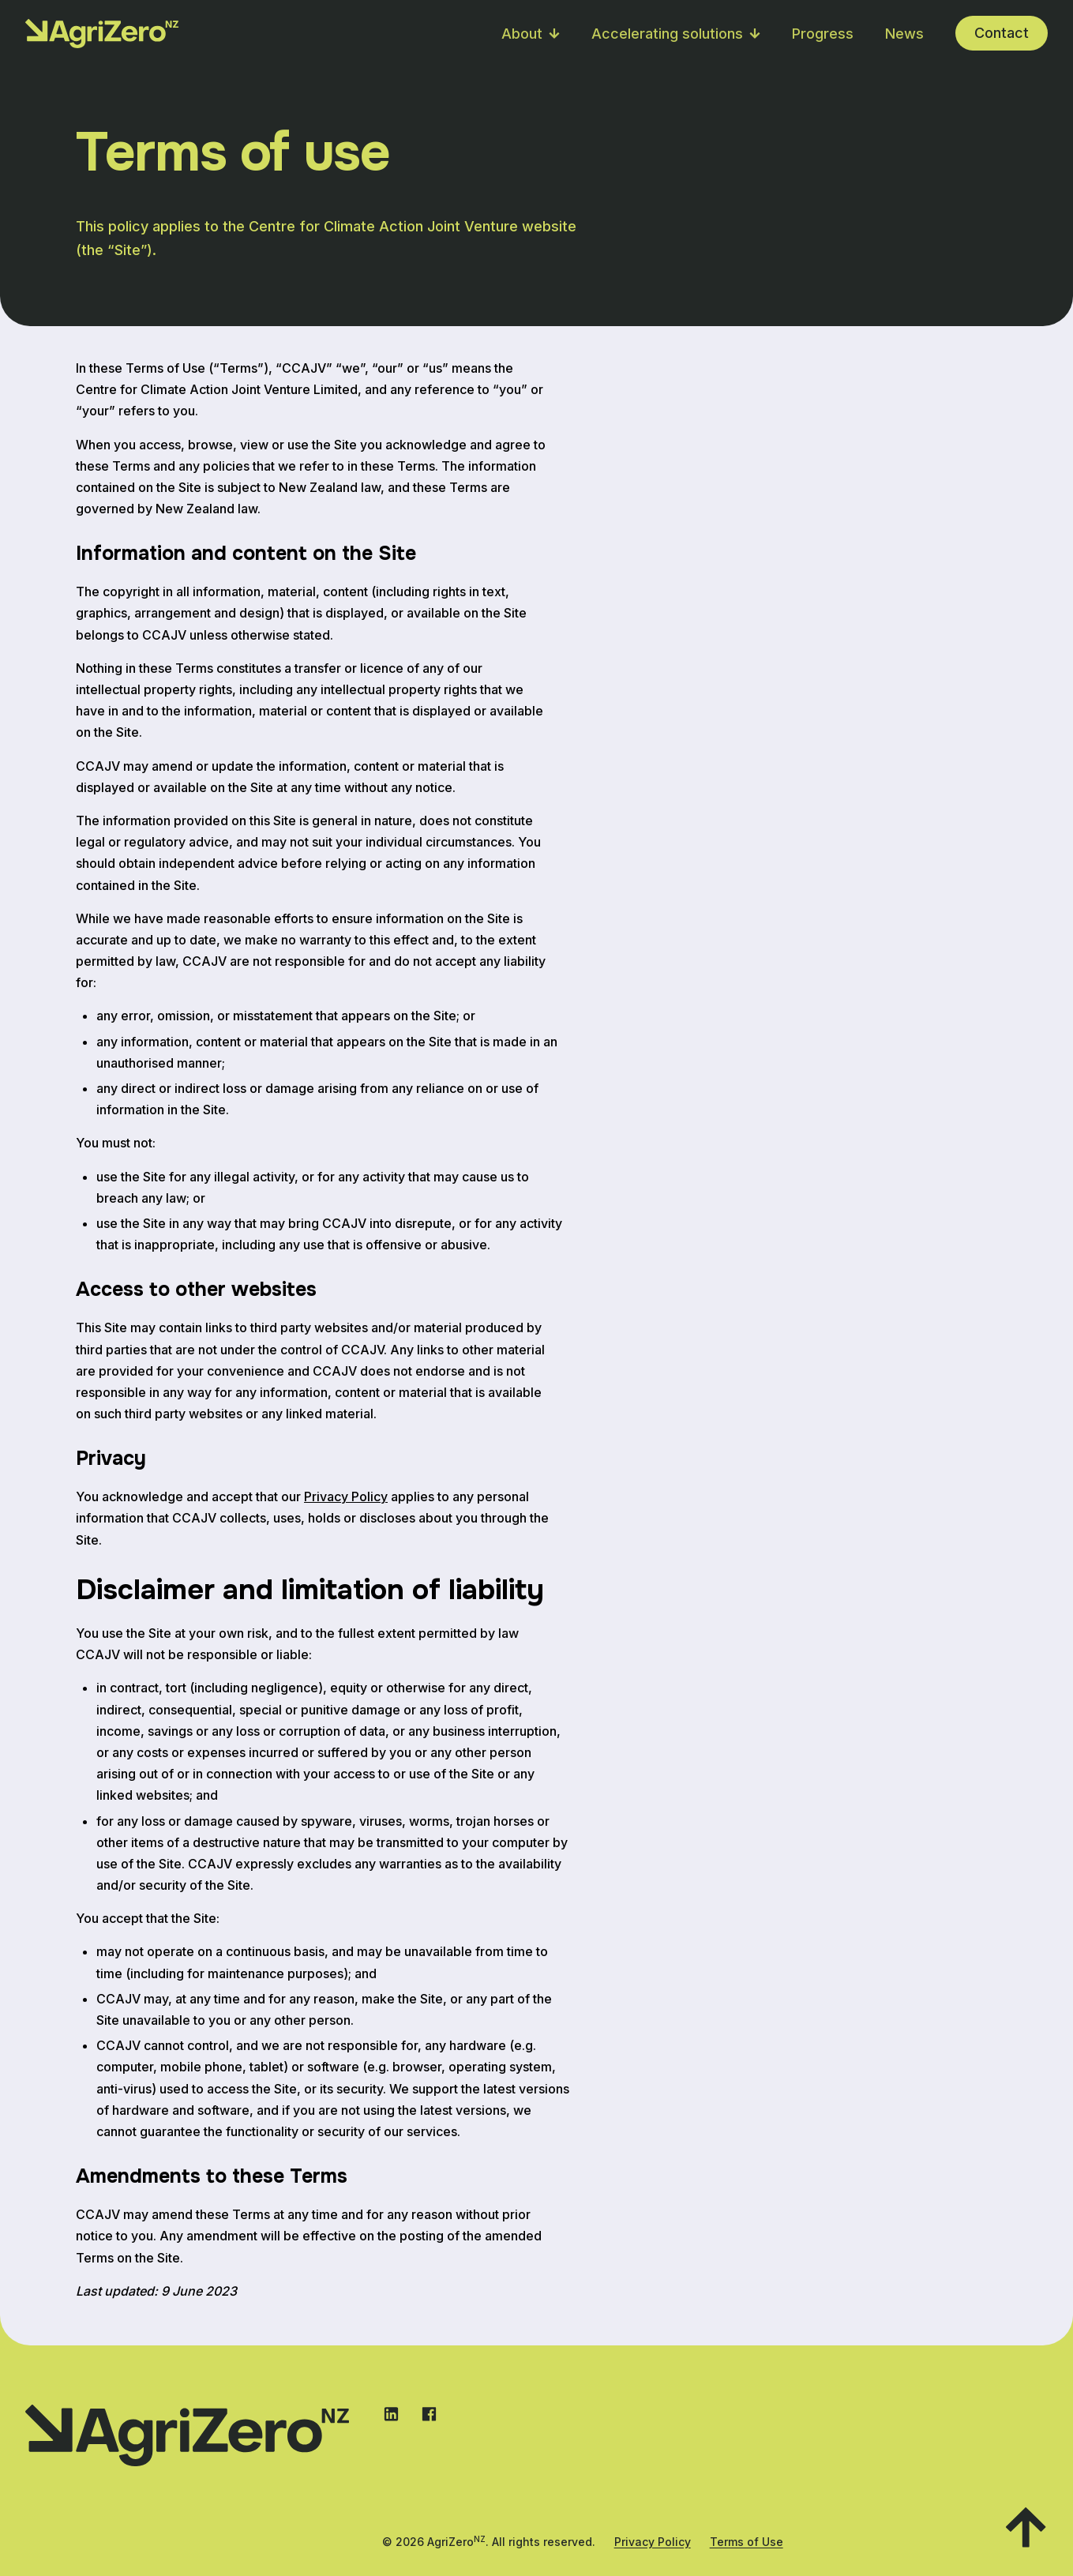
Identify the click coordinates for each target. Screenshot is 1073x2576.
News (904, 33)
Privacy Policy (346, 1496)
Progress (823, 33)
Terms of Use (746, 2541)
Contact (1001, 32)
